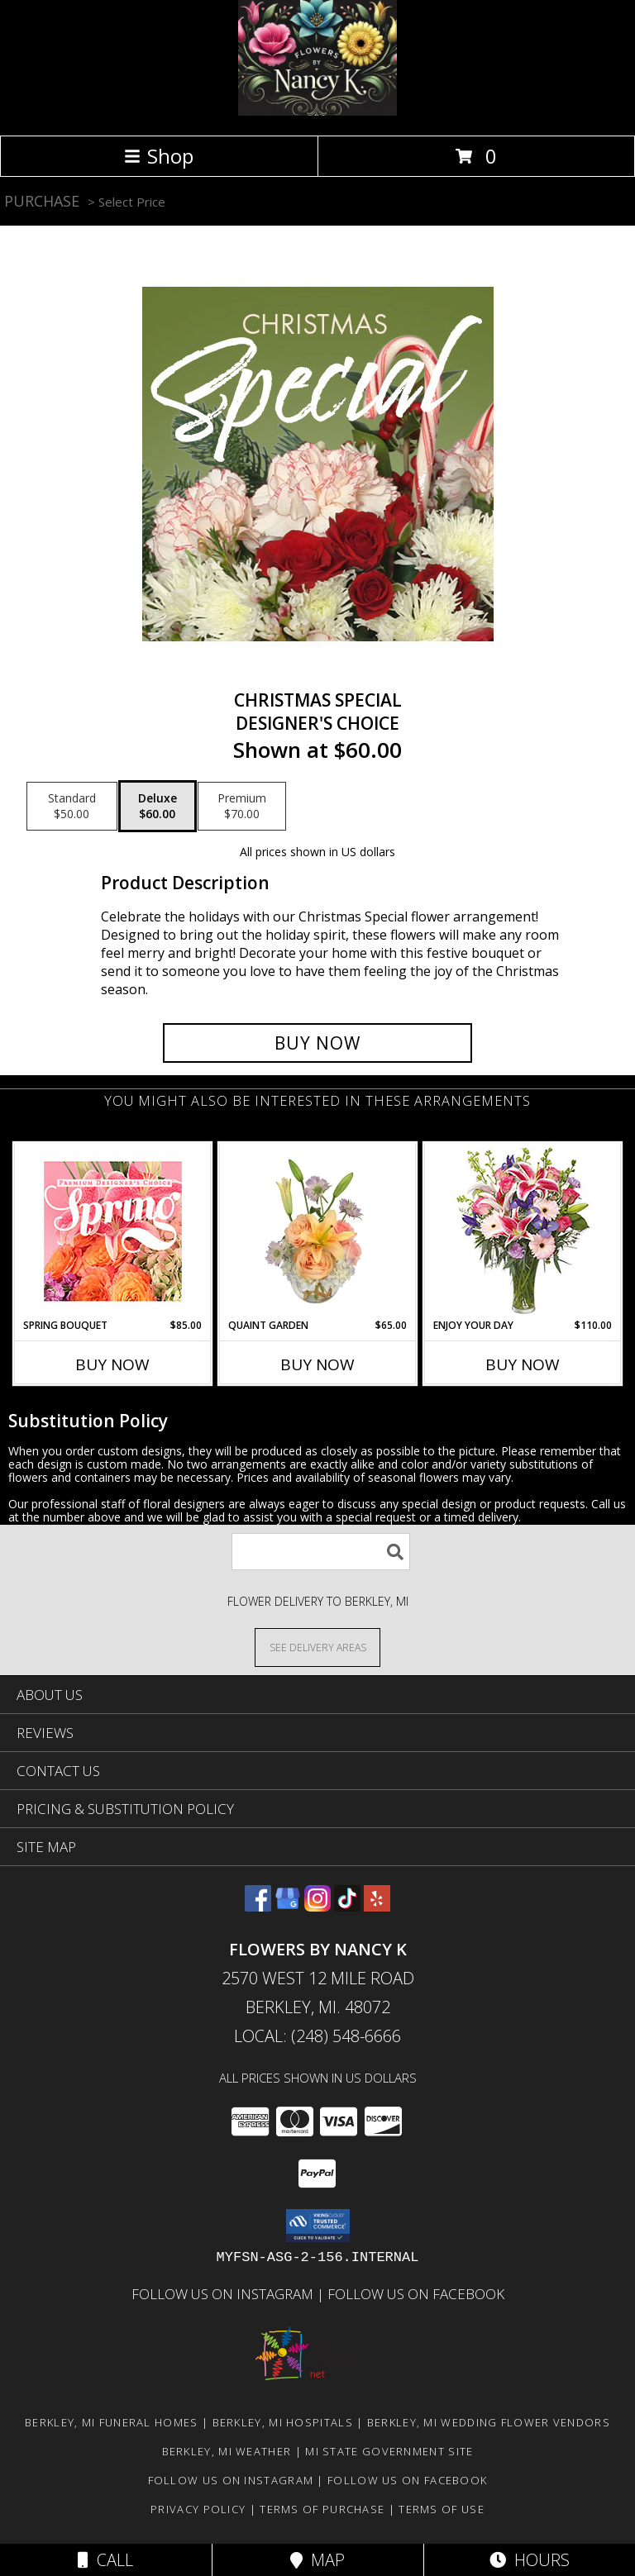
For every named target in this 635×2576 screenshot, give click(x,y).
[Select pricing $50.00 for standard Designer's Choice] (72, 807)
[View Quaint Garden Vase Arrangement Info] (318, 1230)
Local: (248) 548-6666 (317, 2036)
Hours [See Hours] (529, 2560)
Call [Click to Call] (105, 2560)
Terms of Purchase (322, 2509)
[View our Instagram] (317, 1906)
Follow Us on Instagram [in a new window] (224, 2293)
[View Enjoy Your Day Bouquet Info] (523, 1231)
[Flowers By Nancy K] (317, 111)
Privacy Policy (198, 2509)
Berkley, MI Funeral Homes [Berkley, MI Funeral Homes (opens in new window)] (111, 2422)
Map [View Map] (317, 2560)
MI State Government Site (389, 2451)
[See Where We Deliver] (317, 1647)
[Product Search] (321, 1551)
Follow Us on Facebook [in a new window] (415, 2293)
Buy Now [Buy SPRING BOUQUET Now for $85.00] (112, 1364)
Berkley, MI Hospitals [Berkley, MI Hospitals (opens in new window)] (282, 2422)
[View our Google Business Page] (288, 1906)
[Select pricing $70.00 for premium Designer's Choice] (241, 807)
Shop (158, 155)
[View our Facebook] (258, 1906)
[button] (318, 2225)
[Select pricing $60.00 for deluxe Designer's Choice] (157, 807)
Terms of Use (442, 2509)
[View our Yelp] (377, 1906)
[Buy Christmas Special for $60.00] (317, 1043)
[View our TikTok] (347, 1906)
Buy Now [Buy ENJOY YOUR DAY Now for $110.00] (522, 1364)
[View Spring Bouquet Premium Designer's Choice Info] (113, 1231)
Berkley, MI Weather (227, 2451)
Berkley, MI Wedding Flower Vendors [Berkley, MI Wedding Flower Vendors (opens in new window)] (488, 2422)
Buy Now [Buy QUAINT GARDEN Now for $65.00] (317, 1364)
